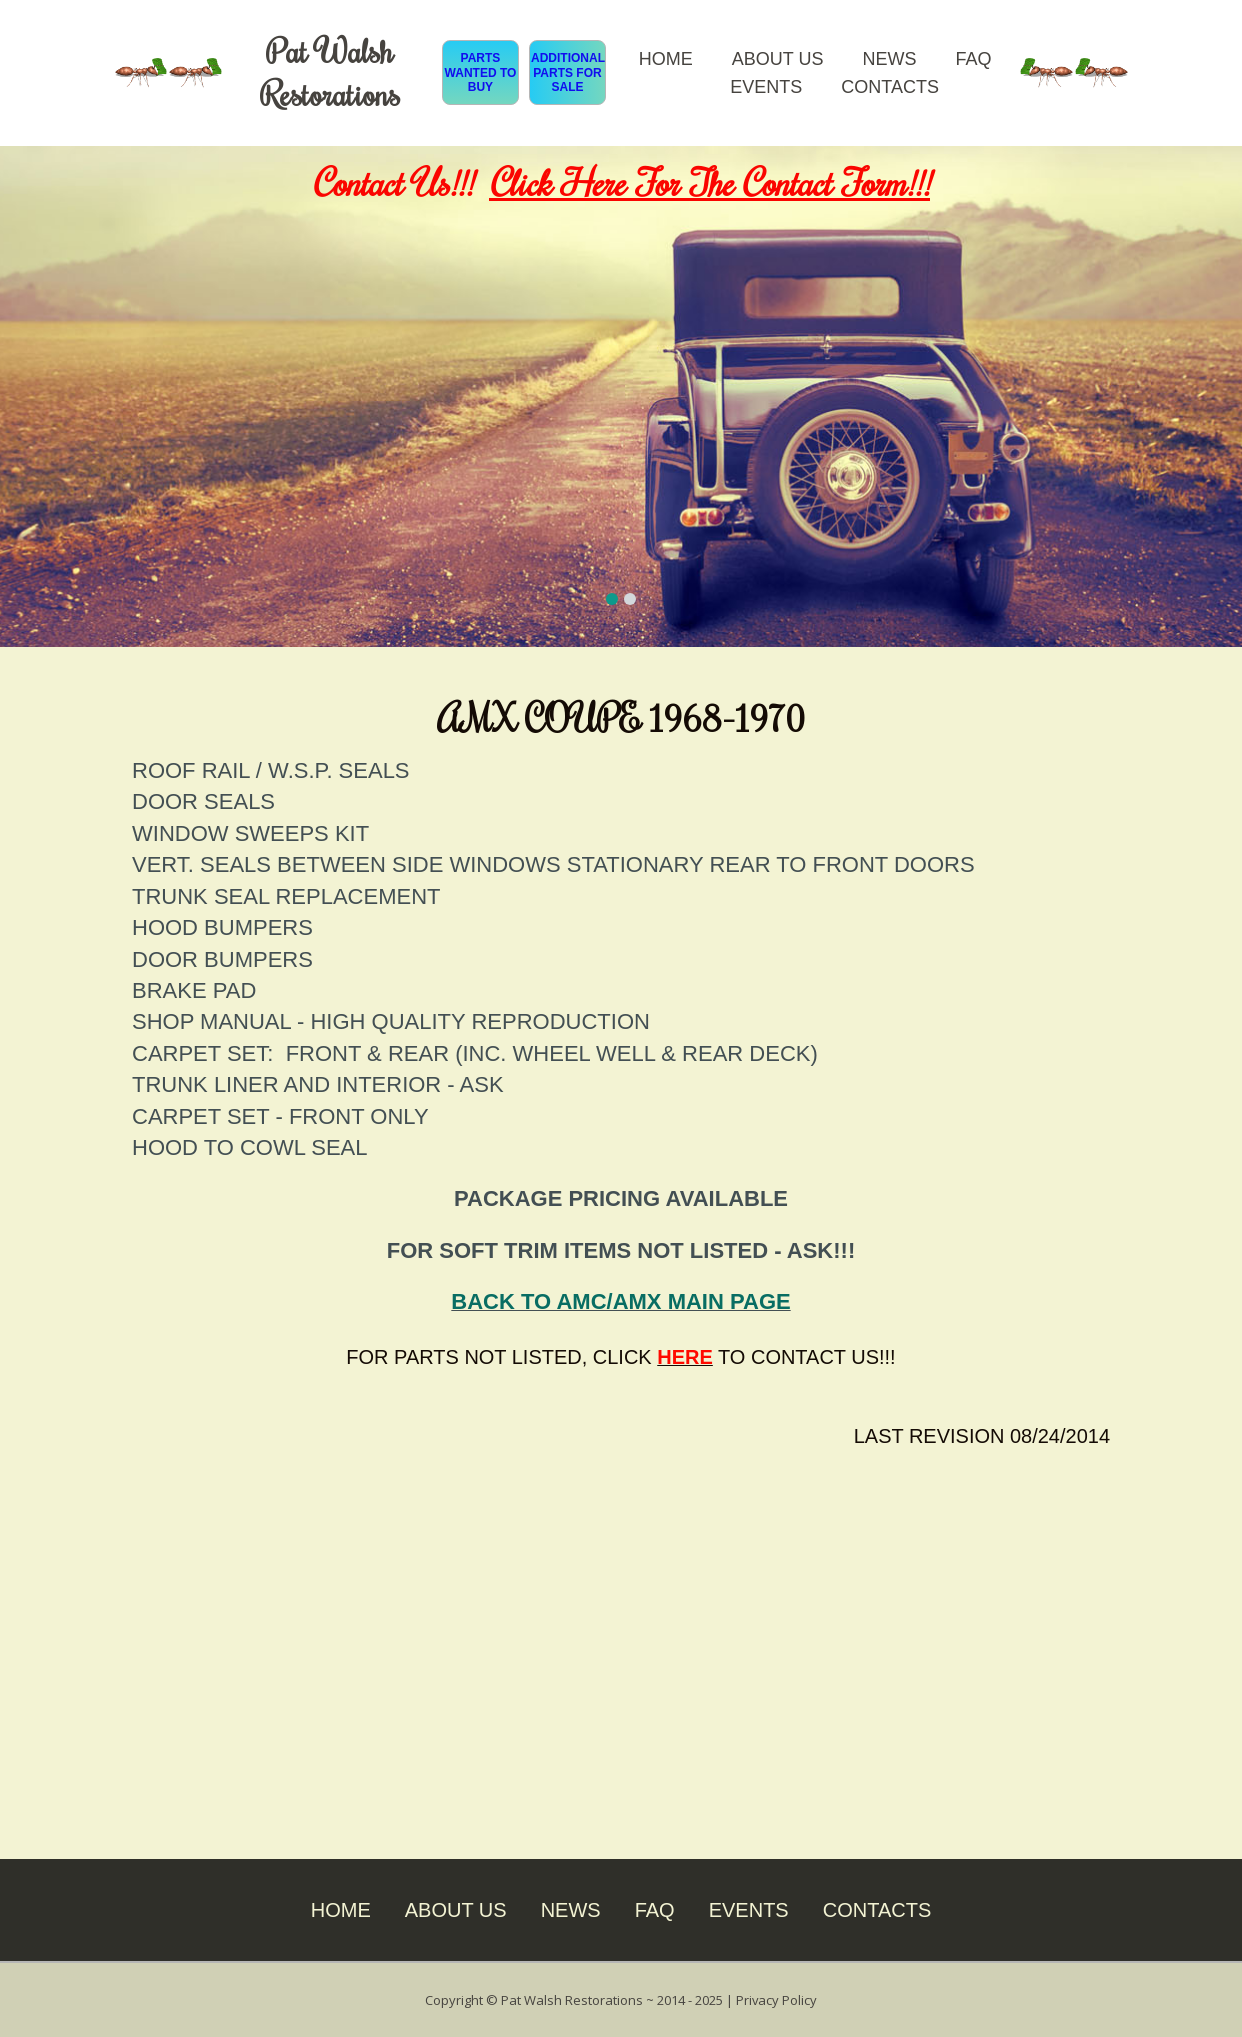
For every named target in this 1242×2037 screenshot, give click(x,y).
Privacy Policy (777, 1999)
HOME (666, 59)
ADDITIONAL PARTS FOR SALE (568, 72)
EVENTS (766, 87)
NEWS (889, 59)
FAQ (973, 59)
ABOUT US (778, 59)
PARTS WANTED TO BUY (481, 72)
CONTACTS (890, 87)
